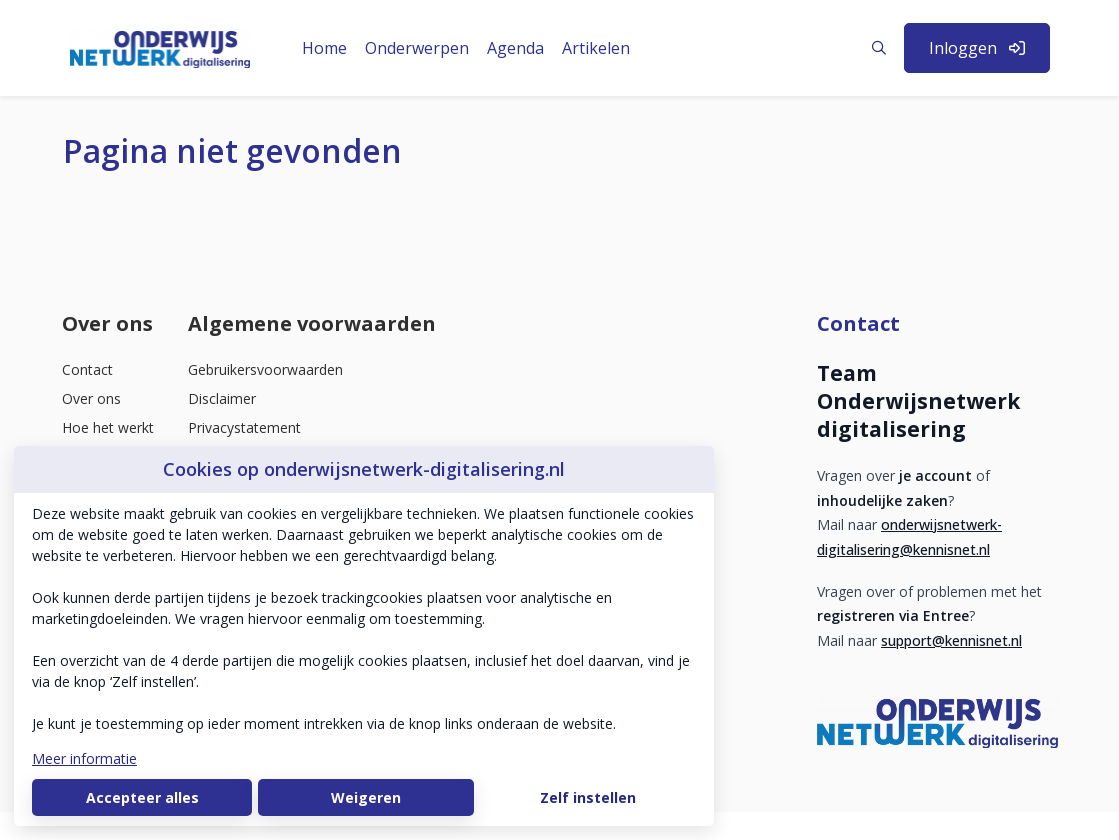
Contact (87, 369)
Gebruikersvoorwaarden (265, 369)
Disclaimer (222, 398)
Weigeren (366, 797)
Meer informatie (84, 758)
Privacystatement (244, 427)
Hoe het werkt (108, 427)
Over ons (91, 398)
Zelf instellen (588, 797)
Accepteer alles (142, 797)
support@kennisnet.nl (951, 640)
